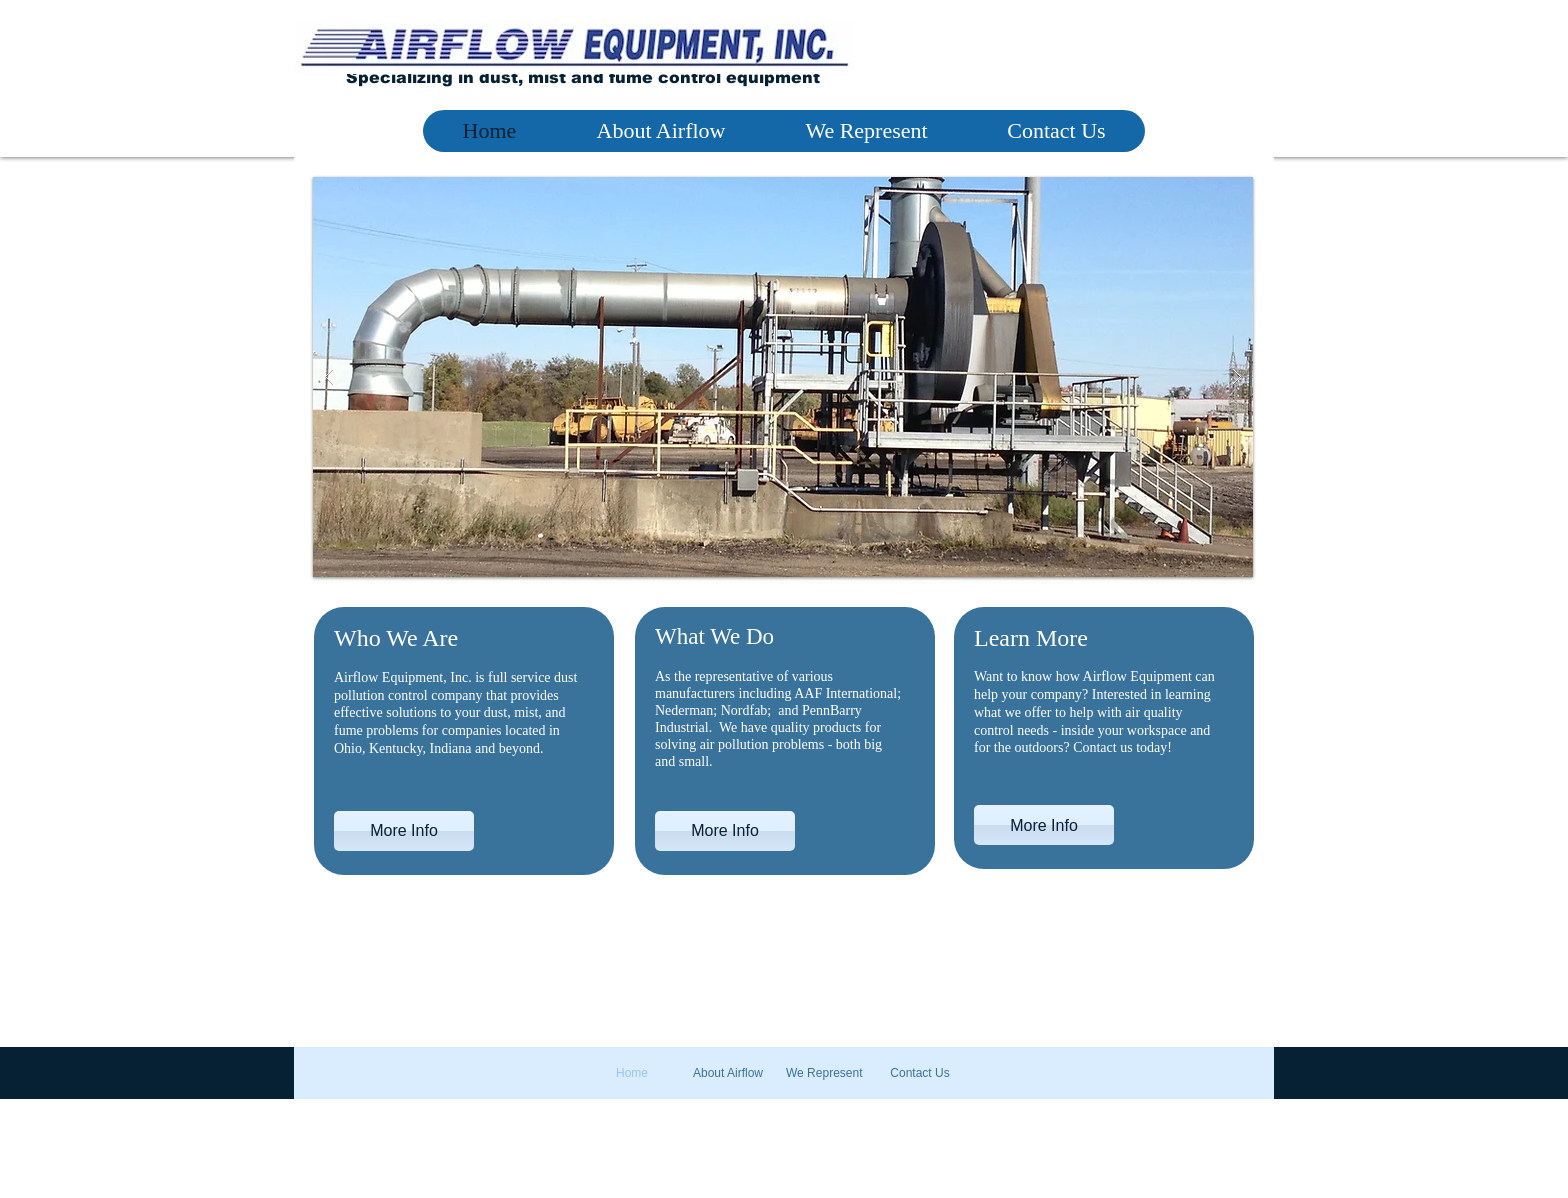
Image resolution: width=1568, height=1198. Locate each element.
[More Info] (404, 831)
